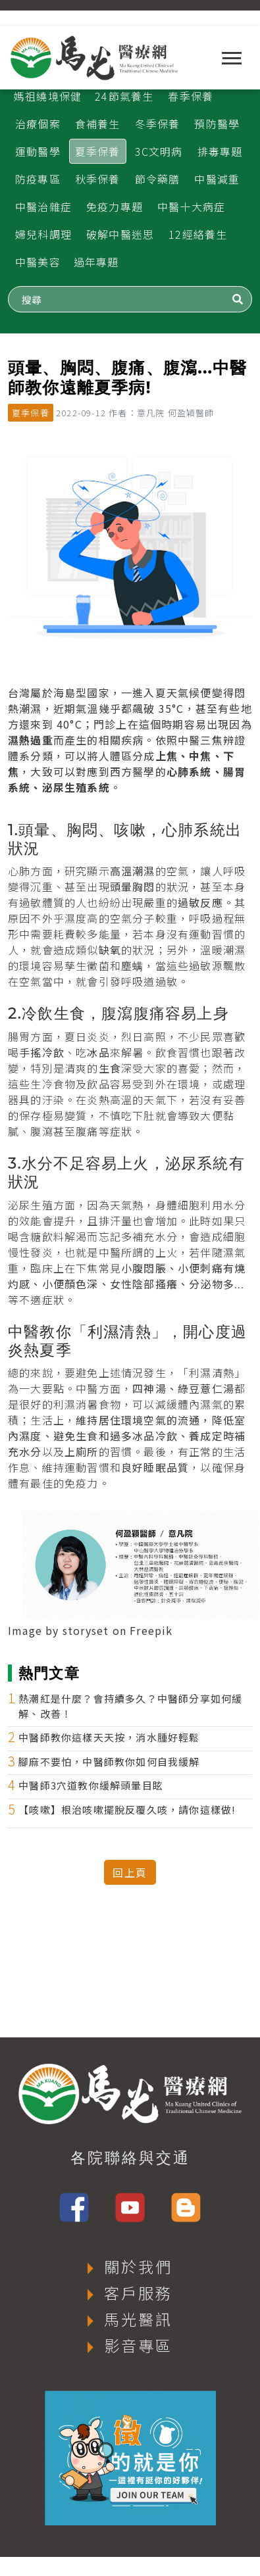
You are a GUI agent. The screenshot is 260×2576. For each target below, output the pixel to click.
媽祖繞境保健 (48, 96)
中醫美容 (38, 262)
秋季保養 (97, 179)
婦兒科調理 (43, 234)
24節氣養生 (124, 96)
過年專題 (96, 262)
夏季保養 (97, 151)
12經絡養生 (198, 234)
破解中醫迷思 (120, 234)
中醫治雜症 (43, 206)
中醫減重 (217, 179)
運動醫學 (38, 151)
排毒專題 (220, 151)
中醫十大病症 (191, 206)
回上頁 (130, 1872)
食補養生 (97, 124)
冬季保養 (157, 124)
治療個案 (38, 124)
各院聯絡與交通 (130, 2158)
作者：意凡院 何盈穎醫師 (161, 412)
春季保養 (190, 96)
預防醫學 (217, 124)
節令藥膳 (157, 179)
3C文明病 (159, 151)
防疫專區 (38, 179)
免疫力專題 (114, 206)
